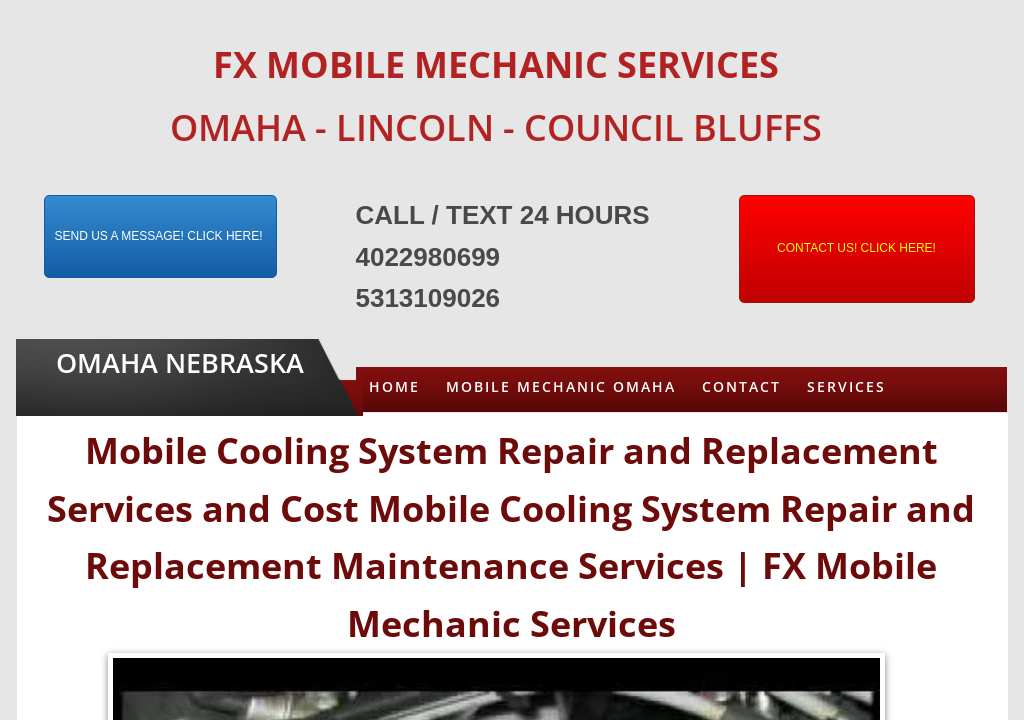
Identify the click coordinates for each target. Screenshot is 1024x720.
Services (846, 386)
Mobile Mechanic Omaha (561, 386)
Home (394, 386)
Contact (741, 386)
